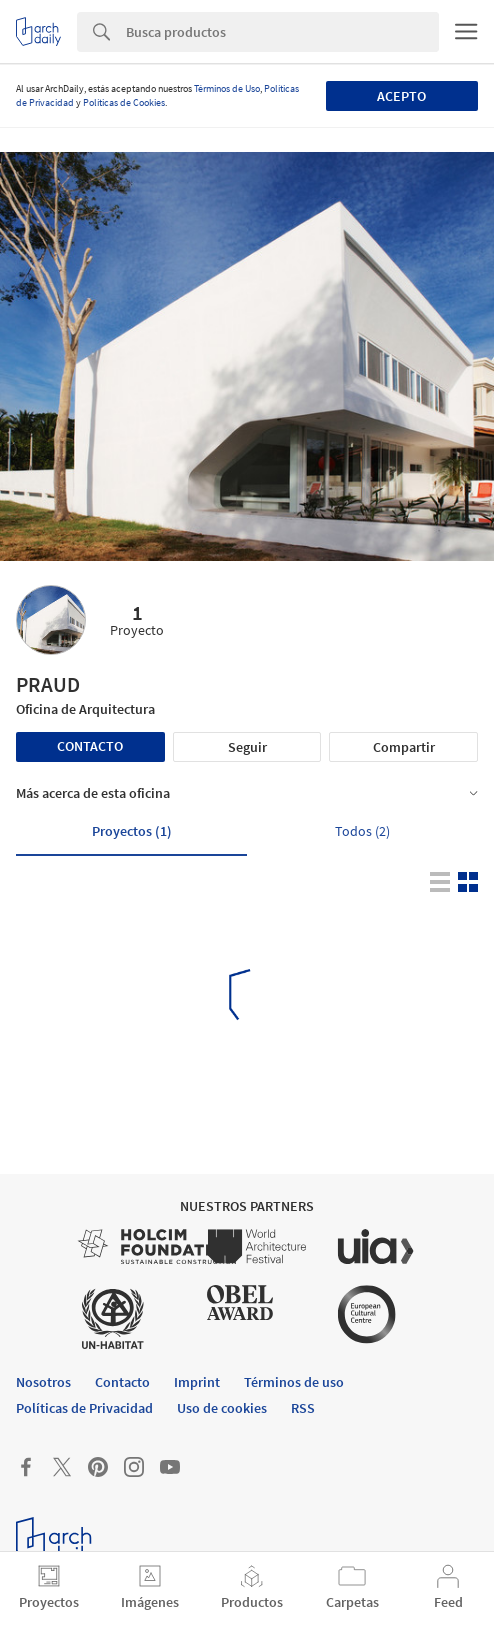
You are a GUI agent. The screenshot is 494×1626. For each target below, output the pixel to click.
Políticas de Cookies (124, 102)
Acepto (401, 96)
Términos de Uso (227, 88)
